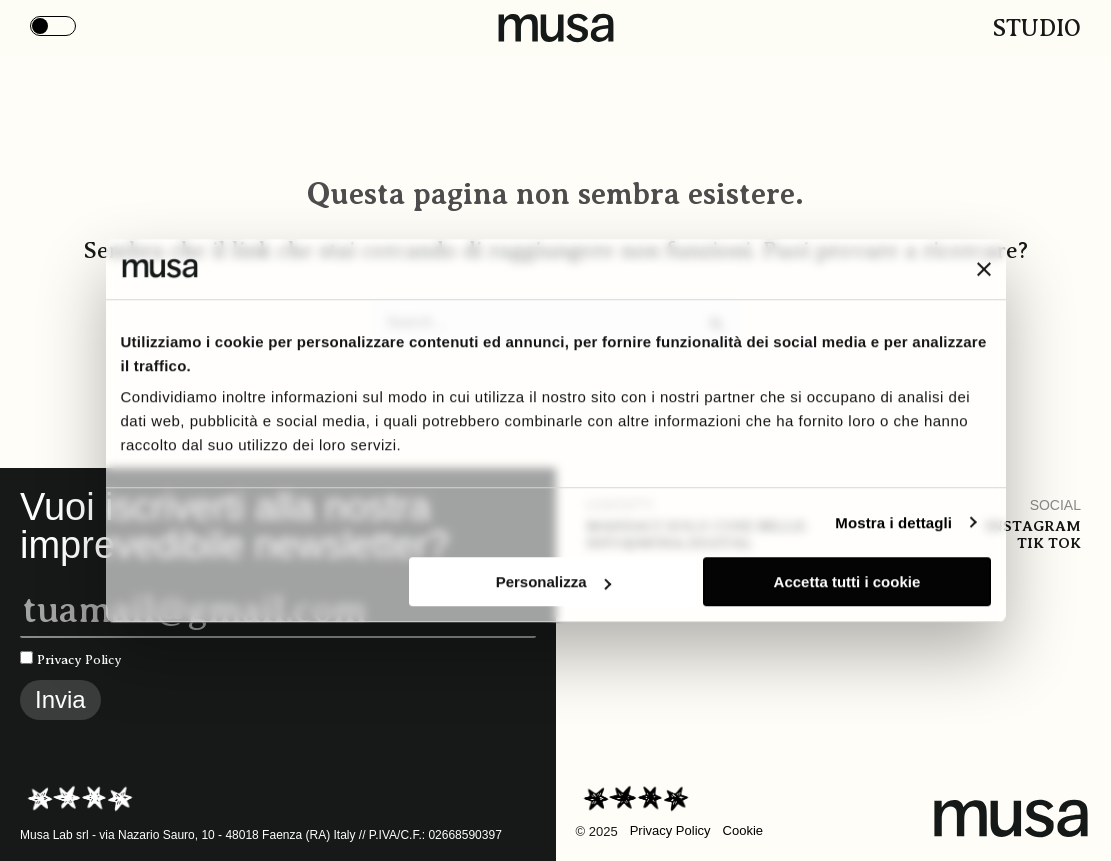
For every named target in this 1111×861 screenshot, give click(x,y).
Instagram (1033, 526)
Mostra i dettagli (893, 522)
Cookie (743, 830)
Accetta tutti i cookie (847, 581)
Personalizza (553, 581)
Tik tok (1049, 543)
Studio (1037, 28)
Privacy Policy (79, 659)
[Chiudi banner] (984, 269)
